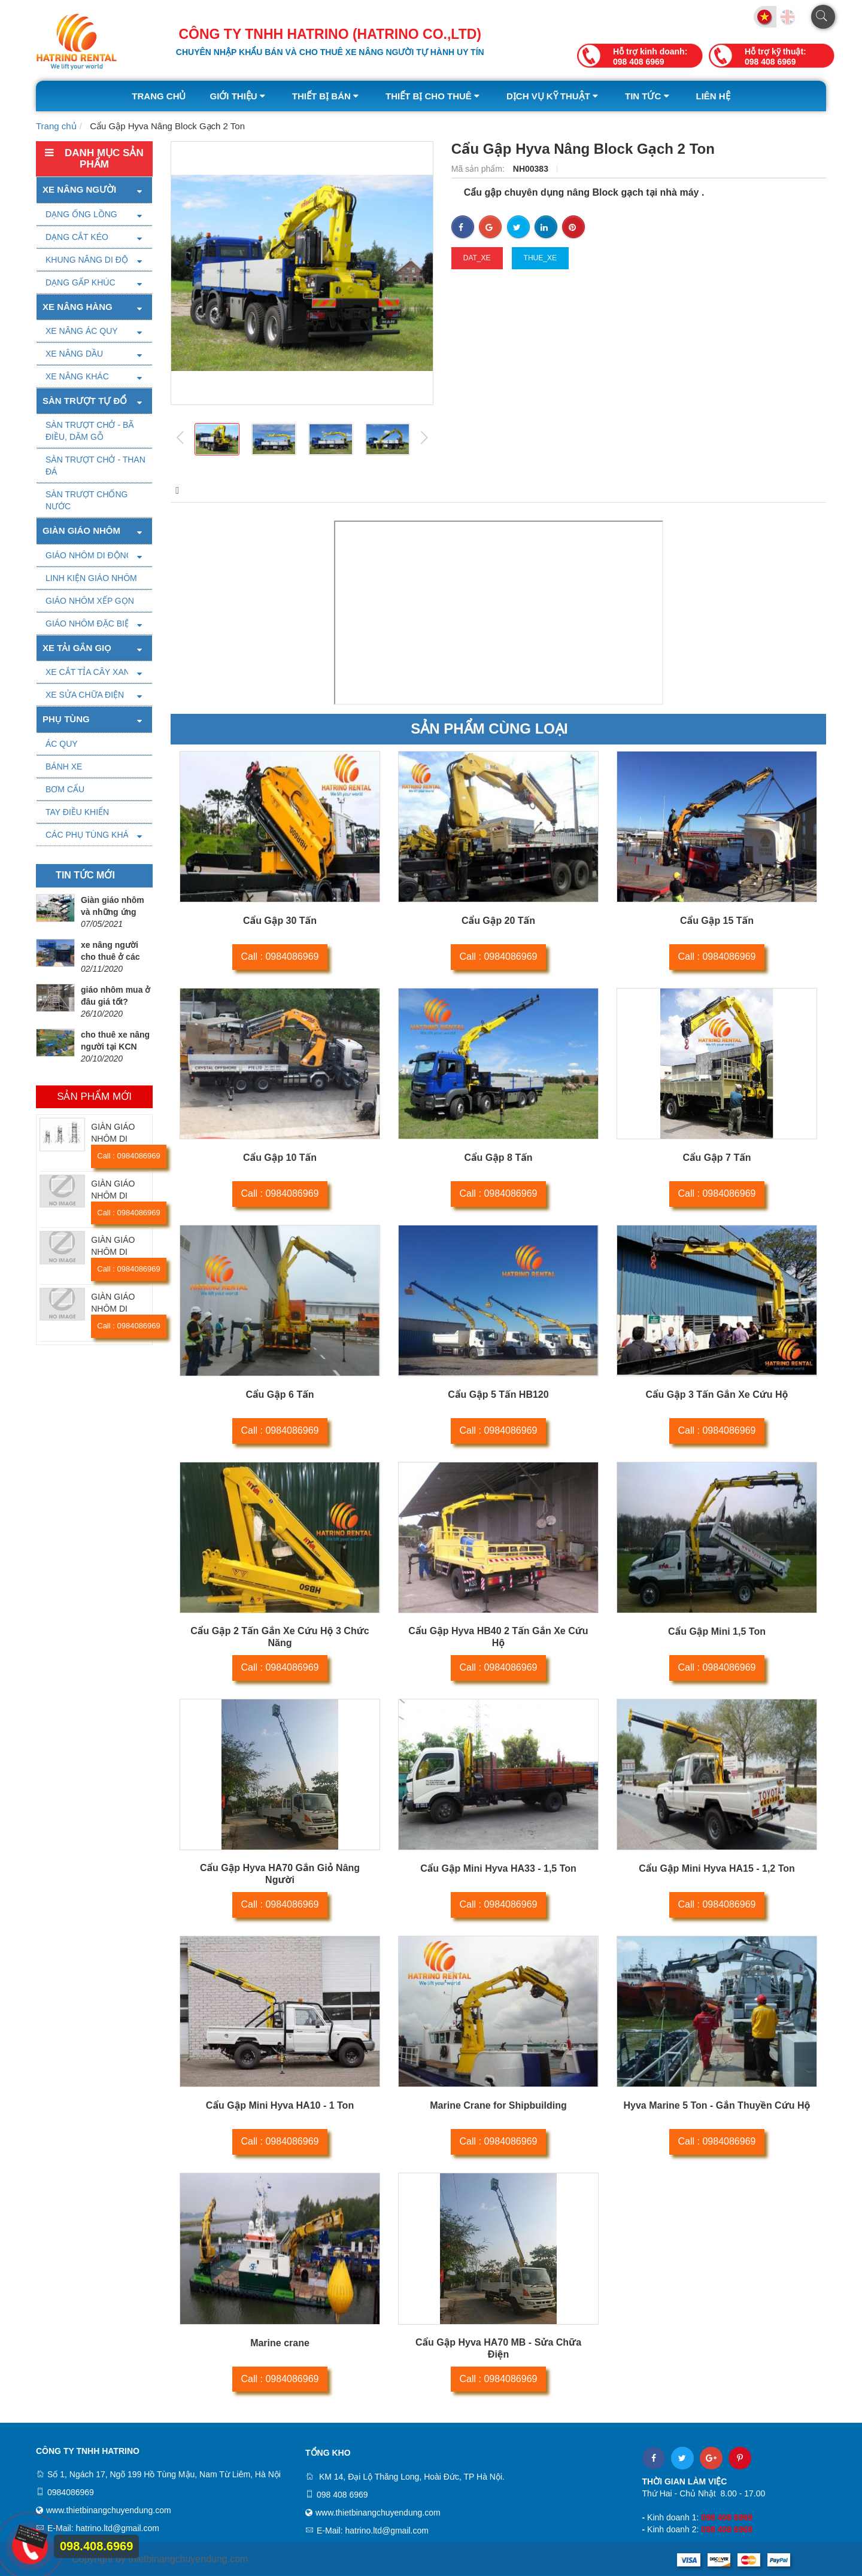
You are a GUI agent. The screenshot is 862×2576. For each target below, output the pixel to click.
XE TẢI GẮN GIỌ (77, 648)
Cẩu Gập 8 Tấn (498, 1157)
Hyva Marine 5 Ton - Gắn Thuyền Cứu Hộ (716, 2105)
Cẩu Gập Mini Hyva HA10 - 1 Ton (280, 2105)
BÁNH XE (63, 766)
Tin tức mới (85, 875)
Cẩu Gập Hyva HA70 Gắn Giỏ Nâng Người (280, 1874)
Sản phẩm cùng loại (489, 728)
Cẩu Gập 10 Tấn (280, 1157)
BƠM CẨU (64, 789)
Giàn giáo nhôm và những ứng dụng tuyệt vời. (112, 912)
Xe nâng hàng (78, 307)
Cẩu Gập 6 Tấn (279, 1394)
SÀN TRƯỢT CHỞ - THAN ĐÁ (95, 465)
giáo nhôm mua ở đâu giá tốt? (115, 995)
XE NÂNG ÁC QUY (81, 331)
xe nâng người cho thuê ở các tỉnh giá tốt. (110, 957)
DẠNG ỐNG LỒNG (81, 214)
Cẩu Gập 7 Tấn (716, 1157)
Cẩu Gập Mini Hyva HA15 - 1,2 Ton (717, 1868)
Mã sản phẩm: (479, 169)
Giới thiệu (239, 96)
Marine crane (279, 2343)
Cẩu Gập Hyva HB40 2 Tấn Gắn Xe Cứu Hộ (498, 1637)
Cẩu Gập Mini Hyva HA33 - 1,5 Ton (498, 1868)
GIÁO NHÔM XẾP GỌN (89, 601)
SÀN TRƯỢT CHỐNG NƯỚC (86, 500)
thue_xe (540, 258)
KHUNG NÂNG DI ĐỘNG (93, 259)
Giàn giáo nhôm (81, 530)
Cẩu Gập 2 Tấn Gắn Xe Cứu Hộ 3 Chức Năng (279, 1637)
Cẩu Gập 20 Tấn (498, 921)
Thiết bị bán (327, 96)
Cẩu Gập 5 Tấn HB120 (498, 1394)
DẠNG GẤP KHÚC (80, 282)
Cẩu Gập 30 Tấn (280, 921)
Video (388, 490)
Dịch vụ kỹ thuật (553, 96)
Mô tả (186, 490)
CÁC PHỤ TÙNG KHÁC (90, 835)
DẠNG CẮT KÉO (76, 237)
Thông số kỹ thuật (286, 490)
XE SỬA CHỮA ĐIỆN (84, 694)
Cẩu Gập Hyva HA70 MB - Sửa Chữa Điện (498, 2348)
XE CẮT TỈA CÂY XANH (90, 672)
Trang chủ (159, 96)
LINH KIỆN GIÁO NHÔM (91, 578)
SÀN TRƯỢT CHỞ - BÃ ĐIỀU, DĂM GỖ (89, 431)
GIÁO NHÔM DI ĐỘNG (89, 555)
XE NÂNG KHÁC (77, 376)
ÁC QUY (61, 744)
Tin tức (648, 96)
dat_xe (477, 258)
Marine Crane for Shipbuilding (498, 2105)
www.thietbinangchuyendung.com (108, 2510)
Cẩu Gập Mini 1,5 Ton (717, 1631)
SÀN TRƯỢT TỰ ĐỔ (85, 401)
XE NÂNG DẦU (74, 353)
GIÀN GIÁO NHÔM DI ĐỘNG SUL (113, 1308)
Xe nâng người (79, 189)
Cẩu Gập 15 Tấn (717, 921)
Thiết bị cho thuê (434, 96)
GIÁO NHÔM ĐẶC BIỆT (89, 623)
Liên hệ (713, 96)
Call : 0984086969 (128, 1155)
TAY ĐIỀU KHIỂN (77, 812)
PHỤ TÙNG (66, 719)
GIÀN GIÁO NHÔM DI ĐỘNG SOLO (116, 1138)
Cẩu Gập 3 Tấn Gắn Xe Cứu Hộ (716, 1394)
